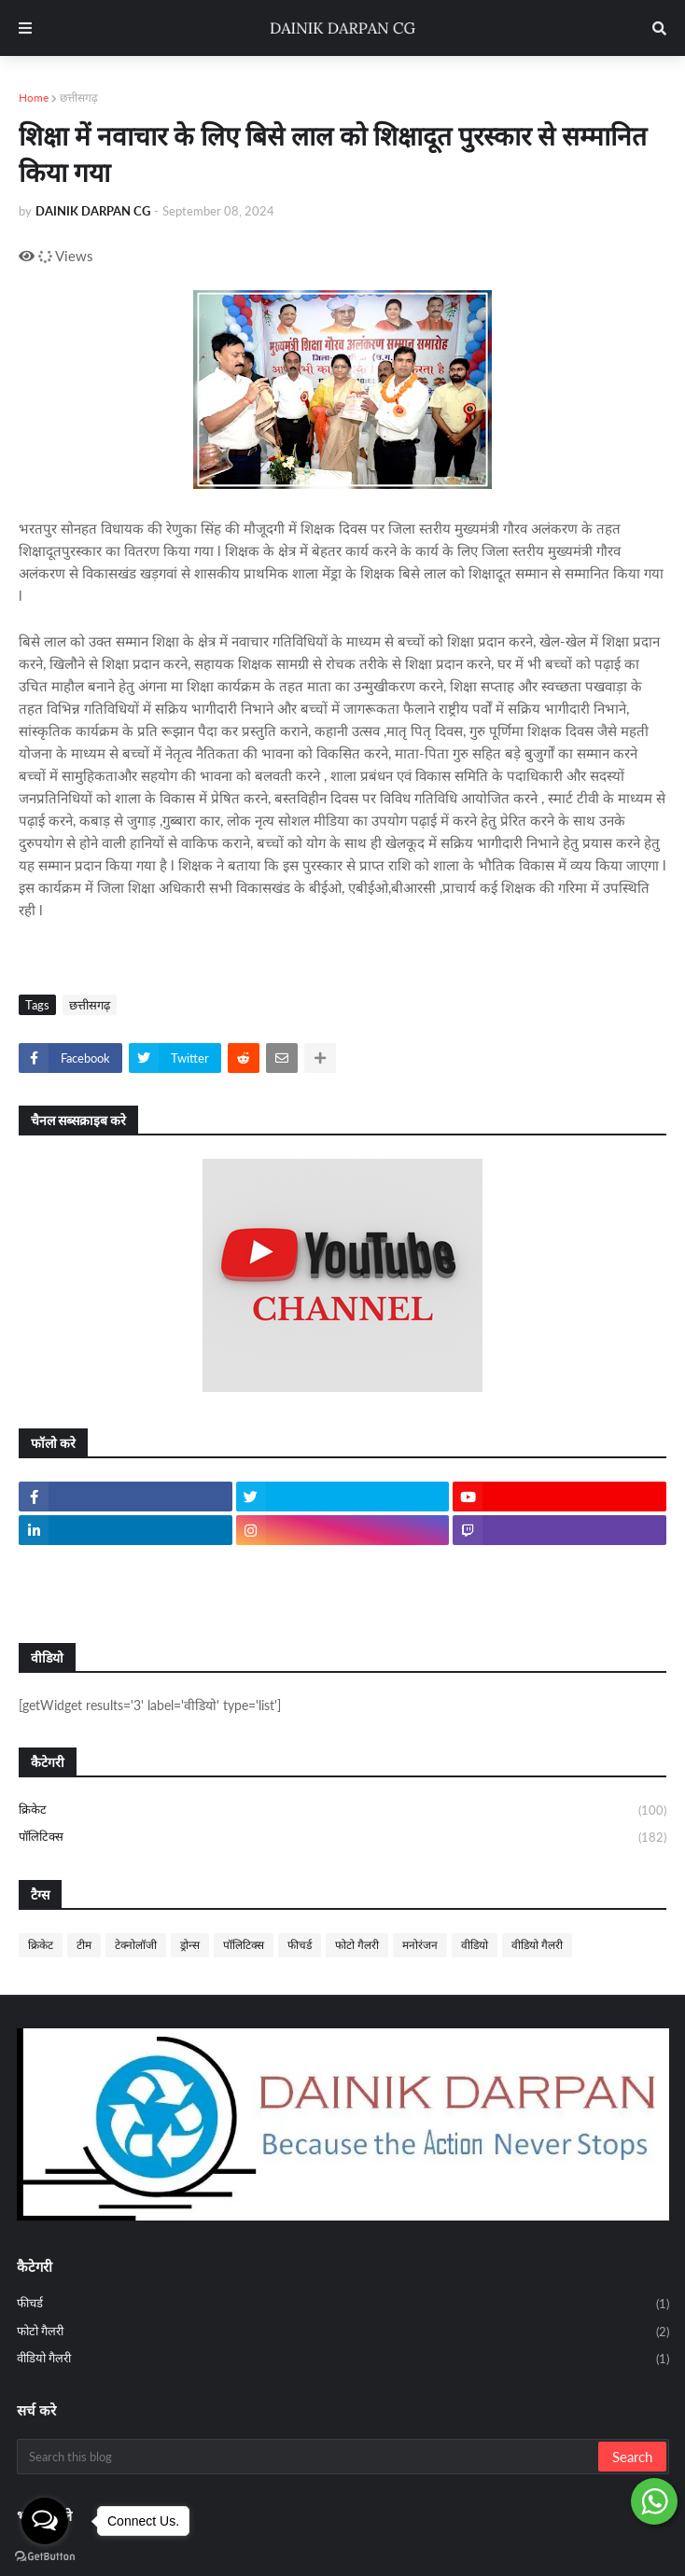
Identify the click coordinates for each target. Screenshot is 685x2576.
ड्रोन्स (190, 1945)
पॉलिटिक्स (342, 1837)
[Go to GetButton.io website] (45, 2557)
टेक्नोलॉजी (136, 1945)
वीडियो (474, 1945)
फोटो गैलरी (357, 1945)
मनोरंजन (420, 1945)
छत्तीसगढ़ (79, 97)
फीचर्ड (299, 1945)
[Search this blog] (309, 2457)
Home (34, 97)
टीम (84, 1945)
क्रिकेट (342, 1811)
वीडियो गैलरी (537, 1945)
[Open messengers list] (44, 2521)
